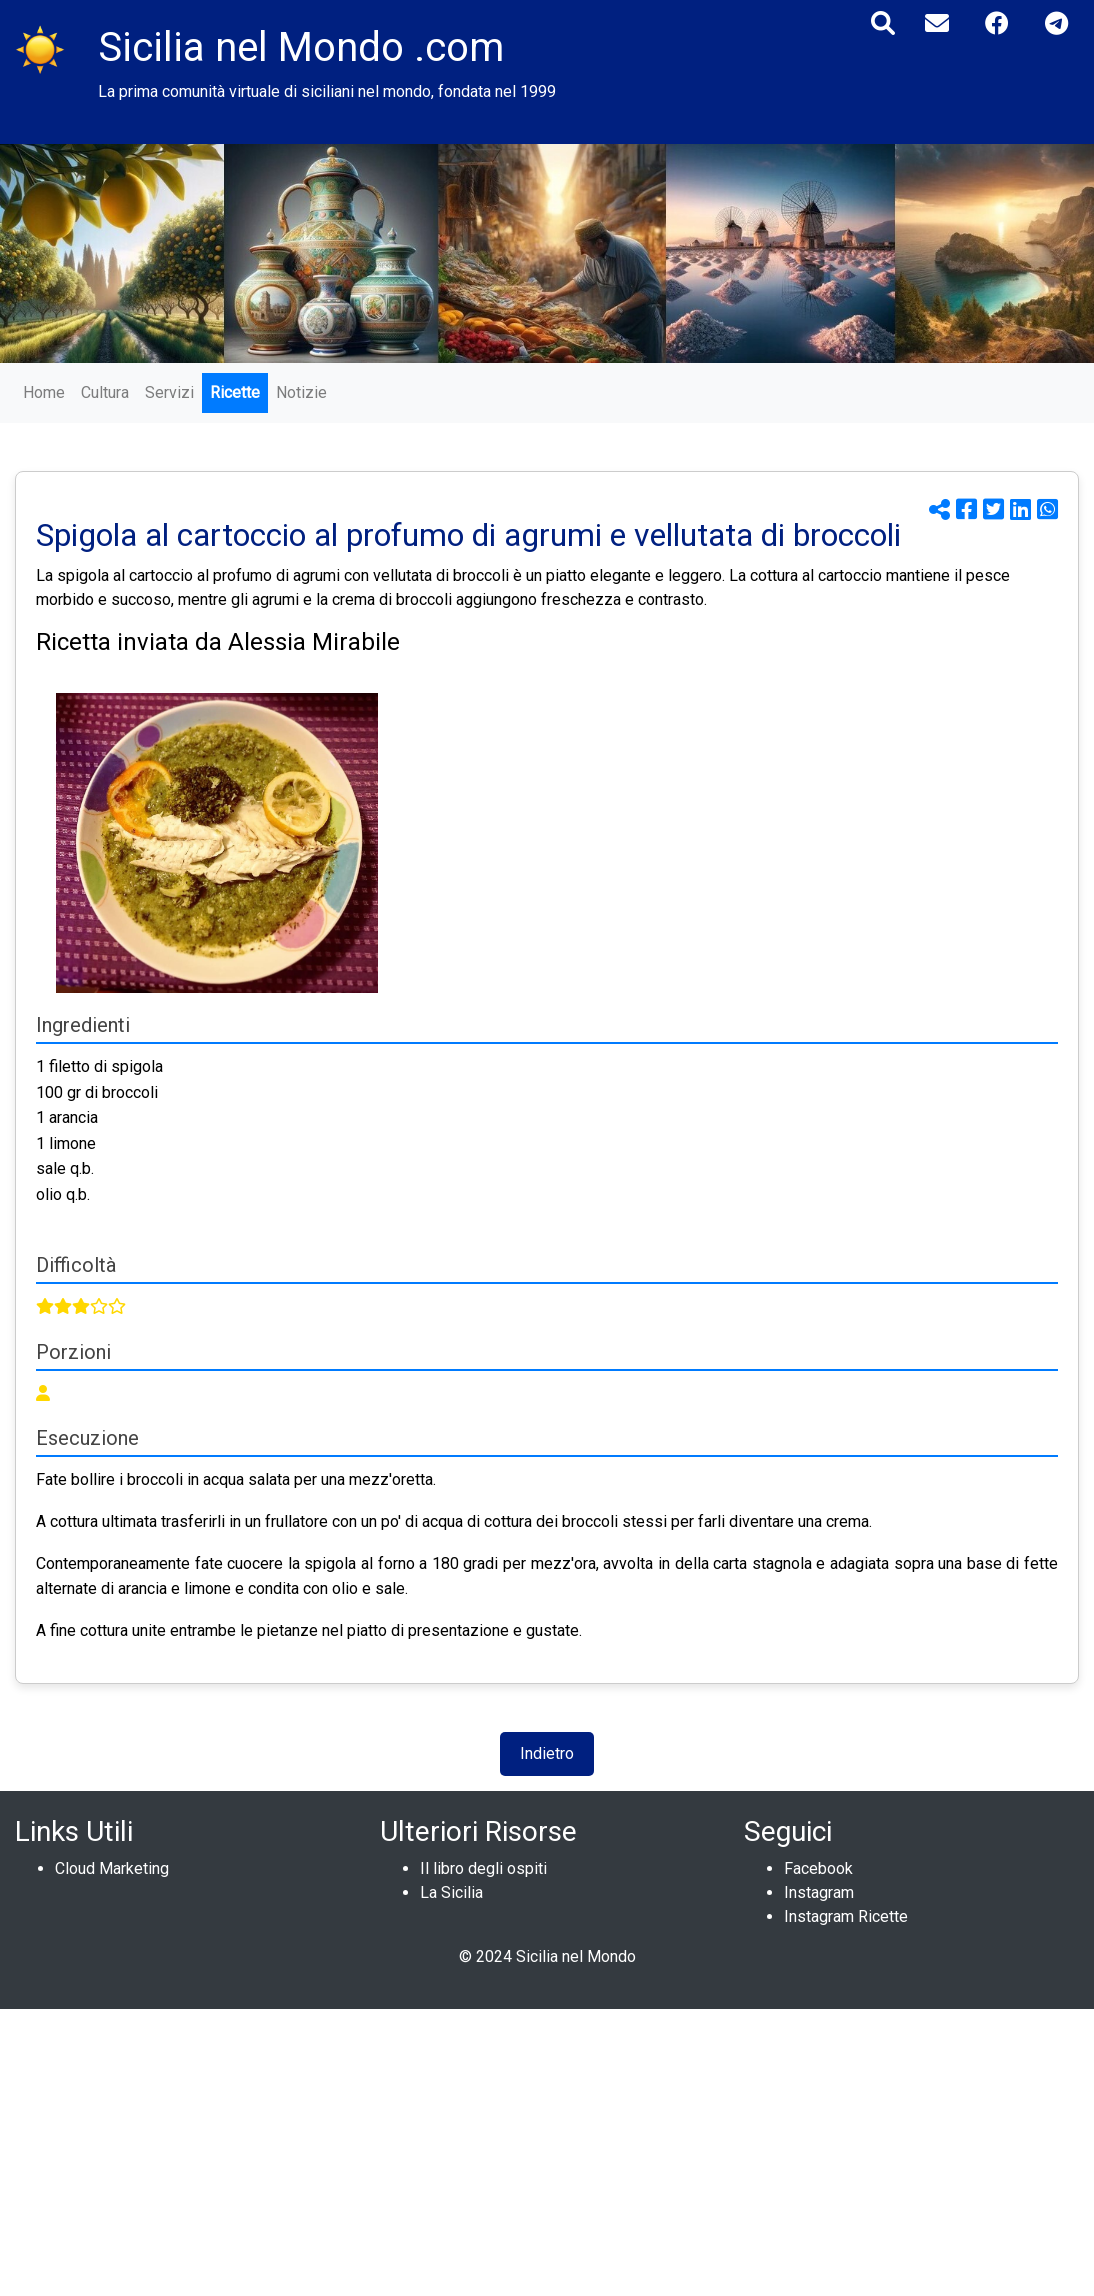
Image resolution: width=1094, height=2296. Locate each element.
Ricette (235, 392)
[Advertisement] (547, 2149)
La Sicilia (451, 1892)
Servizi (169, 392)
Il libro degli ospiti (483, 1868)
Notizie (301, 392)
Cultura (105, 392)
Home (44, 392)
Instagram (819, 1892)
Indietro (547, 1753)
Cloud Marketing (112, 1868)
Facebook (818, 1868)
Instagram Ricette (846, 1916)
